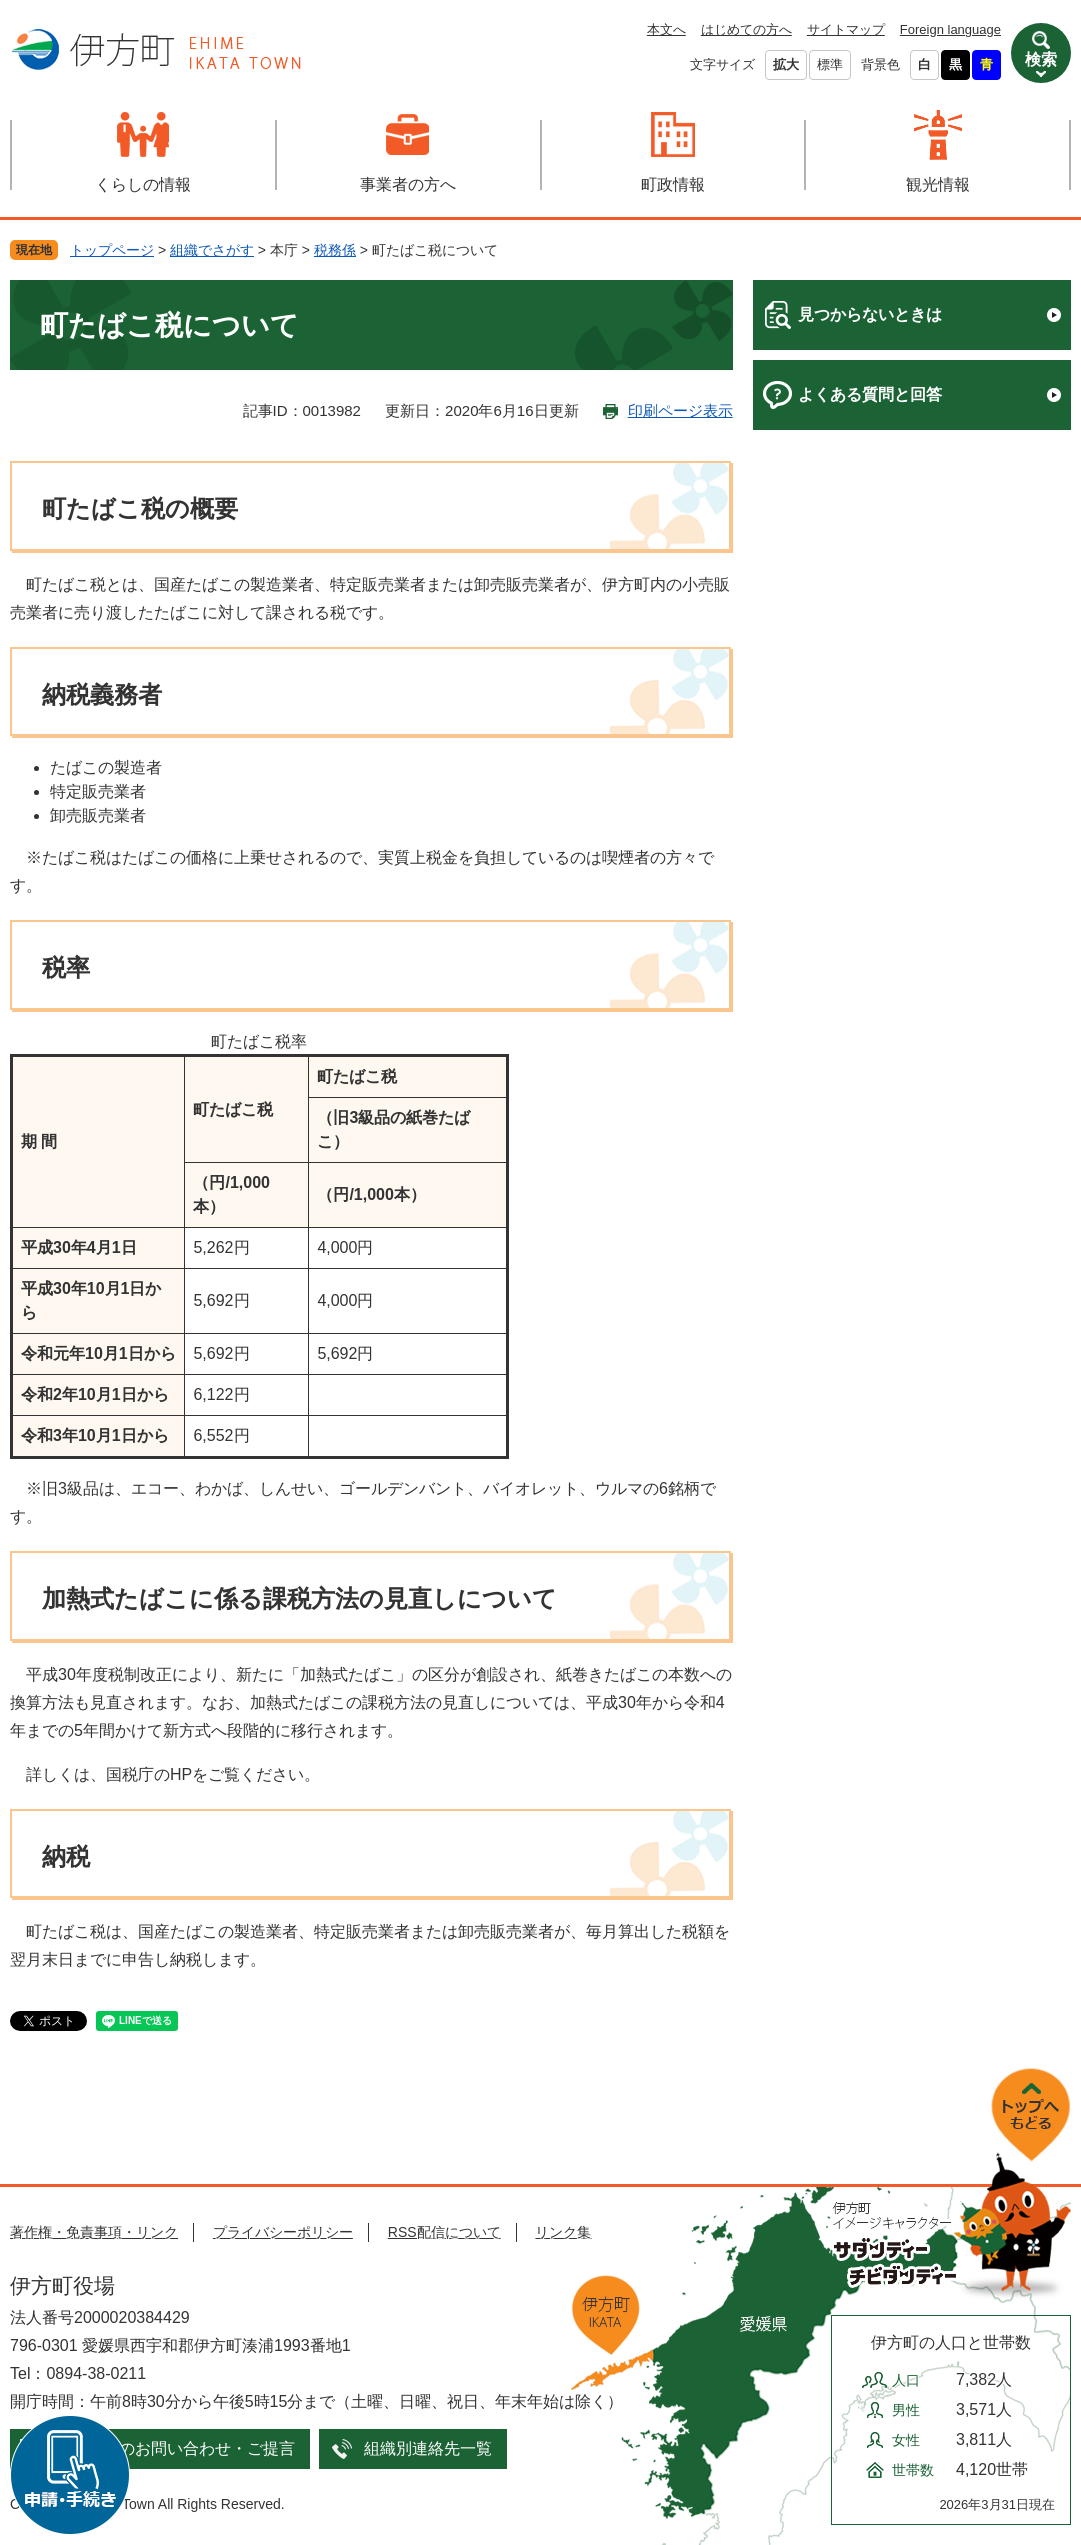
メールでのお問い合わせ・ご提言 (175, 2448)
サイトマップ (846, 29)
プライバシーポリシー (283, 2232)
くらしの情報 (143, 184)
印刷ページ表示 (680, 410)
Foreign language (950, 29)
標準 (830, 64)
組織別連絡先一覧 (428, 2448)
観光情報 (938, 184)
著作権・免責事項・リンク (94, 2232)
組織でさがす (212, 250)
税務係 (335, 250)
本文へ (666, 29)
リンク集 (563, 2232)
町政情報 (673, 184)
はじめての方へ (746, 29)
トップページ (112, 250)
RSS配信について (444, 2232)
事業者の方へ (408, 184)
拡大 (786, 64)
